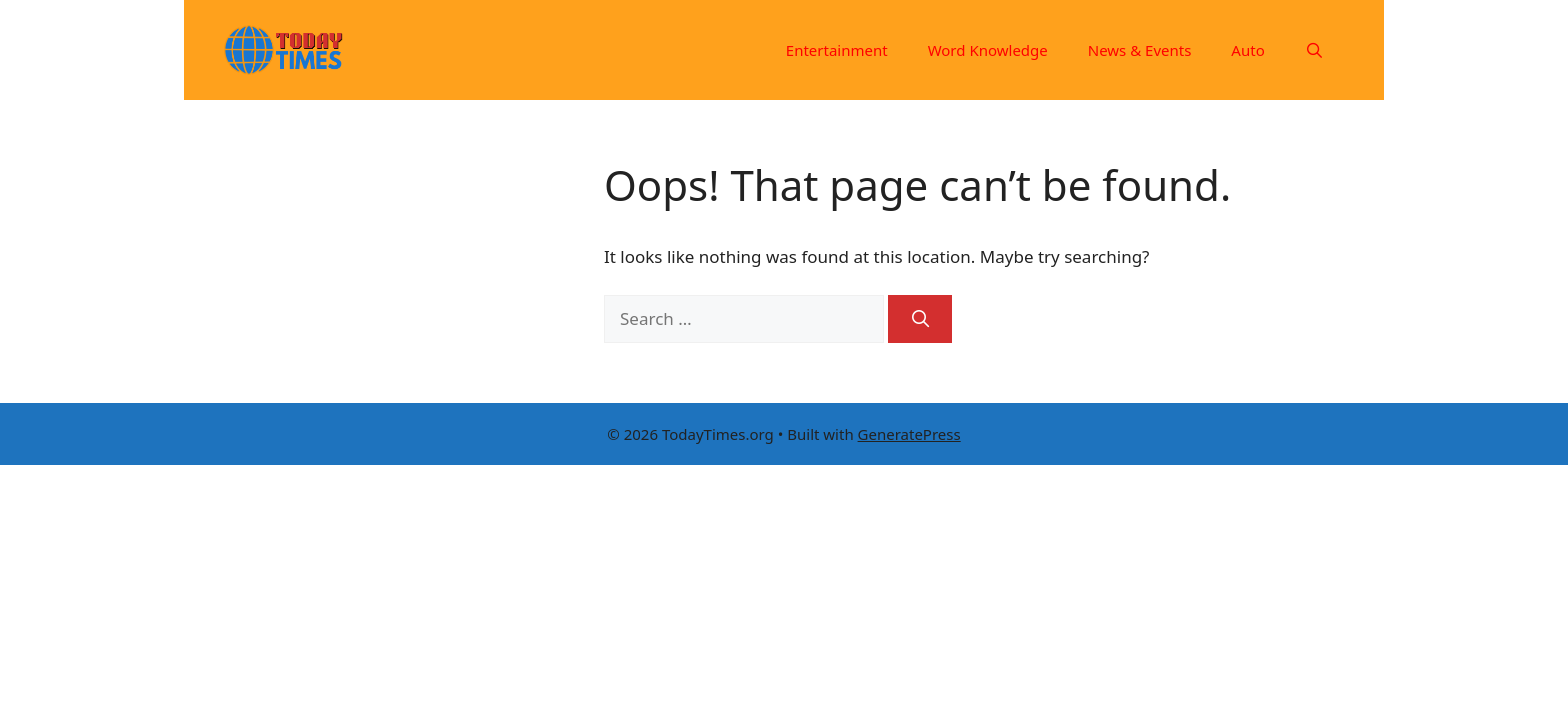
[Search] (920, 319)
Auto (1247, 50)
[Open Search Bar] (1314, 50)
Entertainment (837, 50)
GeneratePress (909, 434)
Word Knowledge (988, 50)
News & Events (1140, 50)
